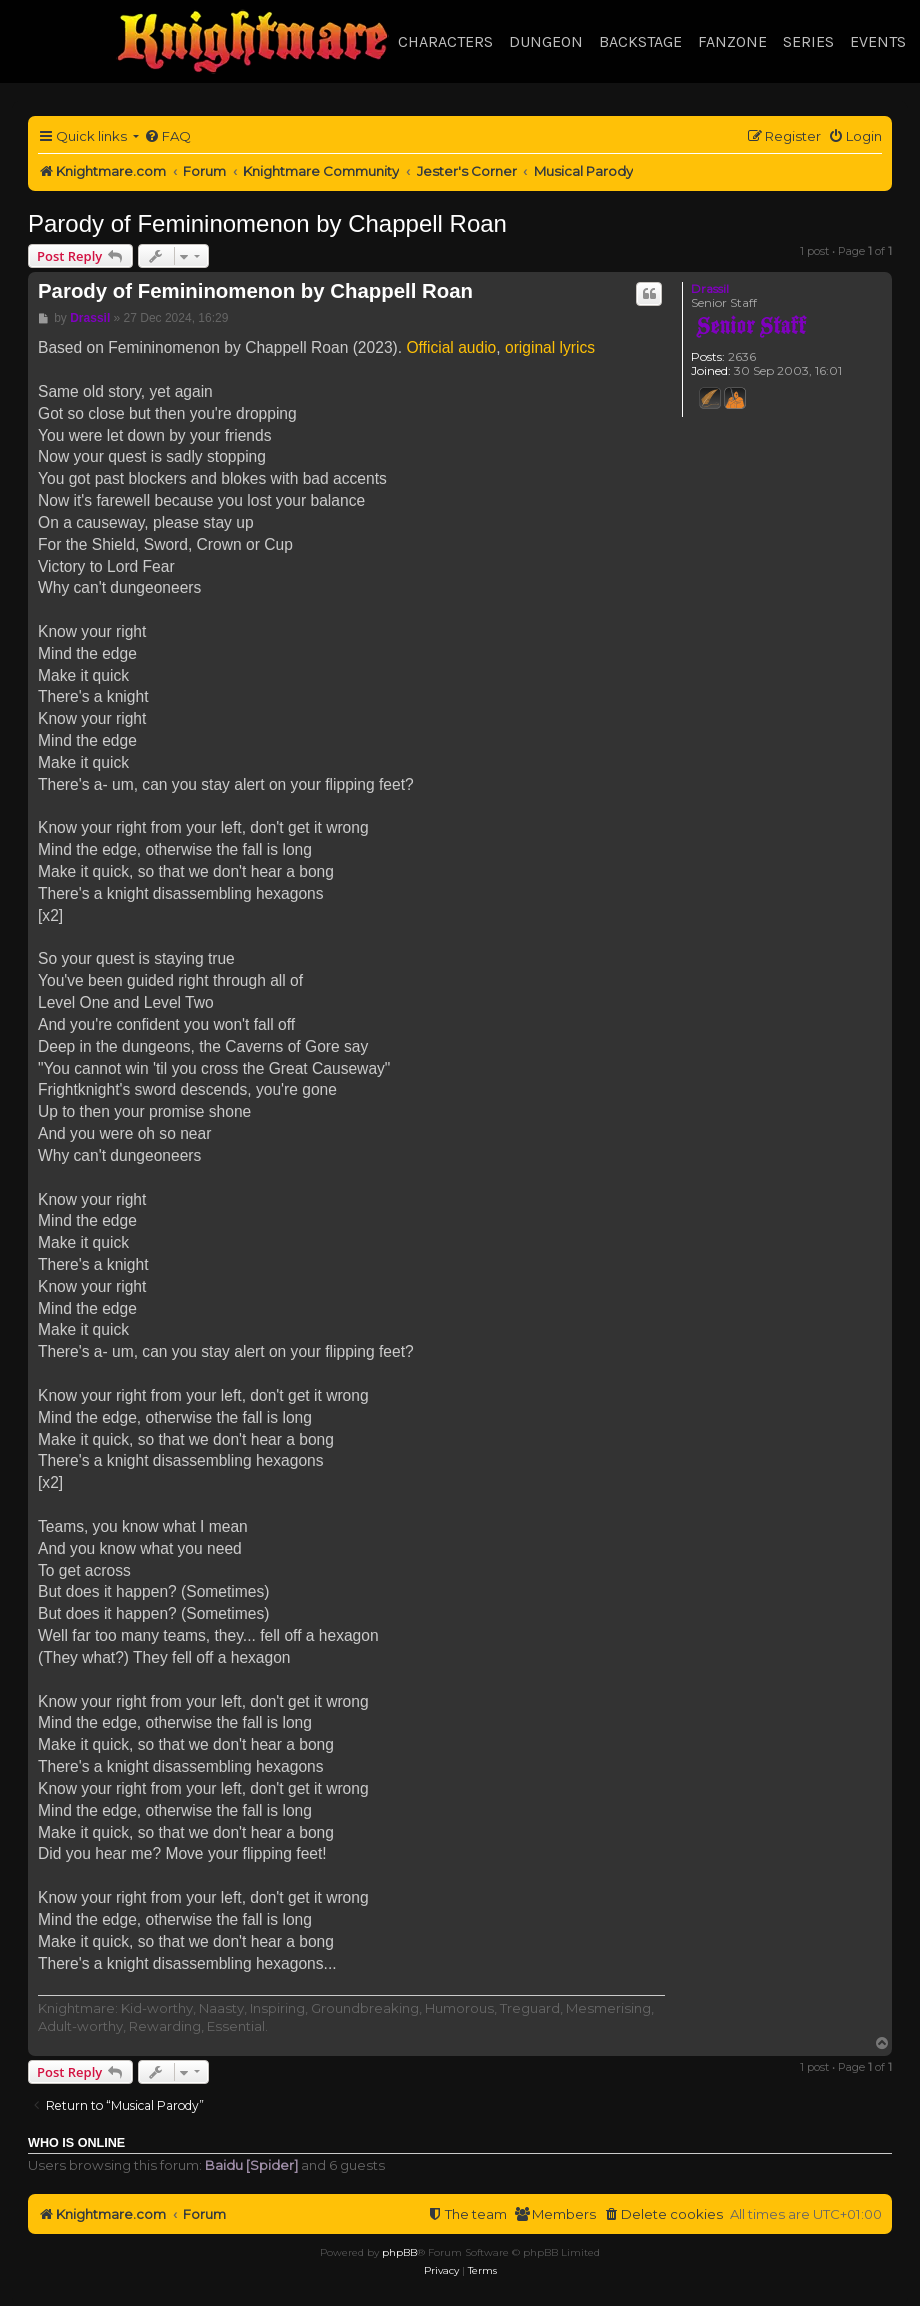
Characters (445, 41)
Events (878, 41)
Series (808, 41)
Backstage (640, 41)
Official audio (451, 347)
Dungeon (546, 41)
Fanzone (732, 41)
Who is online (76, 2143)
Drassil (710, 288)
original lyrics (550, 347)
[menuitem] (167, 136)
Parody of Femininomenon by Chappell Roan (267, 223)
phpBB (399, 2252)
